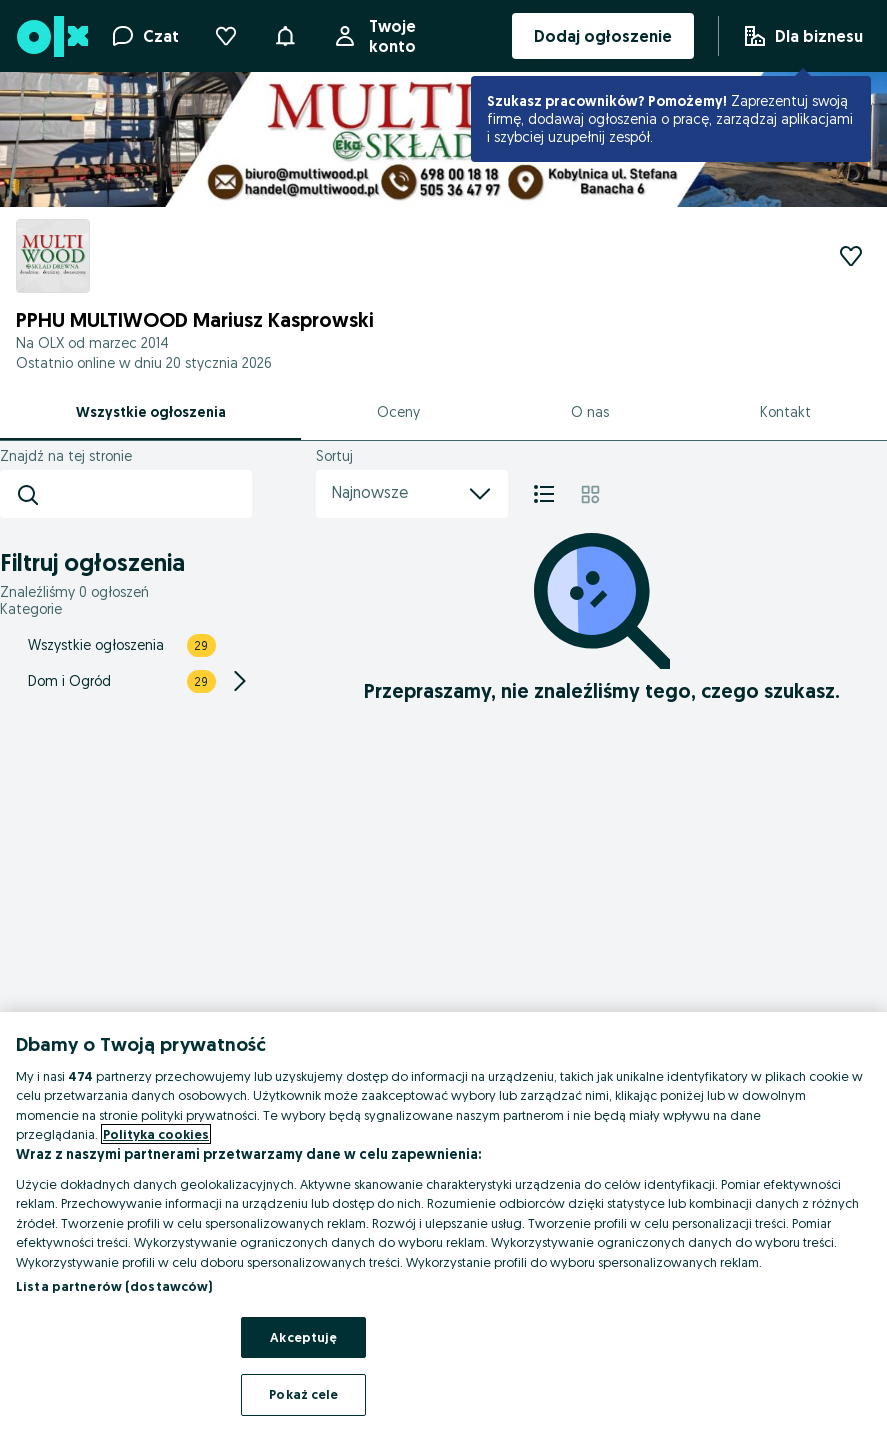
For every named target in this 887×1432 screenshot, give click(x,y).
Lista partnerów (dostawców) (114, 1286)
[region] (443, 1222)
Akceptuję (303, 1337)
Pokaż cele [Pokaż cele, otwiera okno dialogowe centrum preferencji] (303, 1394)
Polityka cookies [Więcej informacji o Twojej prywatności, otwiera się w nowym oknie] (156, 1134)
